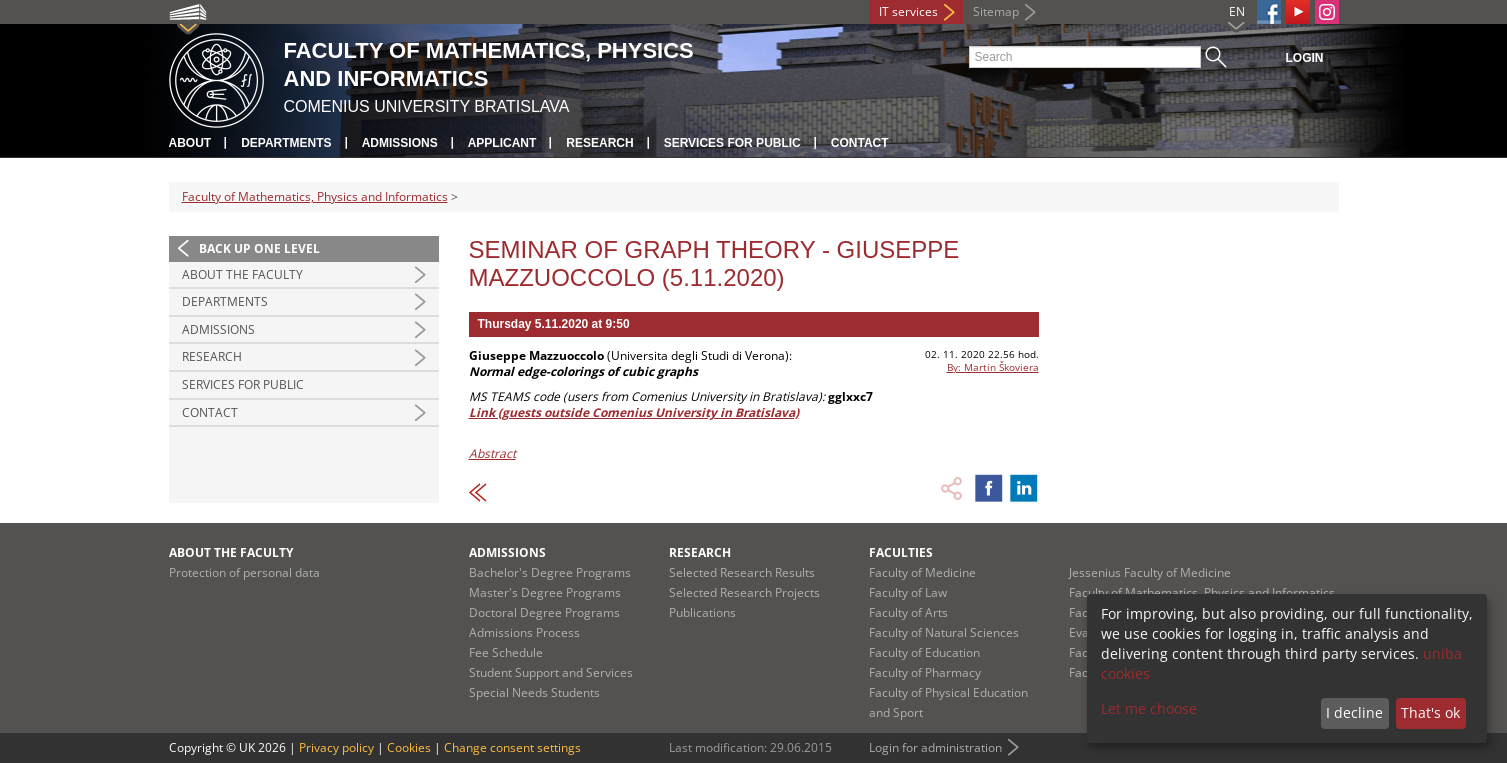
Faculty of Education (924, 652)
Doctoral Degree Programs (544, 612)
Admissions (400, 143)
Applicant (502, 143)
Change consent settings (512, 747)
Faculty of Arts (908, 612)
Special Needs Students (534, 692)
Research (599, 143)
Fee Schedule (506, 652)
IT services (908, 11)
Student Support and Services (551, 672)
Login (1305, 58)
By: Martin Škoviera (993, 367)
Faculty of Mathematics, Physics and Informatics (315, 196)
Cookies (409, 747)
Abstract (492, 453)
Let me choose (1149, 708)
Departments (286, 143)
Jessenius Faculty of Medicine (1150, 572)
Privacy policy (336, 747)
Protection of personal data (244, 572)
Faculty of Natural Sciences (944, 632)
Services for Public (732, 143)
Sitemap (996, 11)
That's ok (1430, 712)
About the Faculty (242, 274)
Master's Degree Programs (545, 592)
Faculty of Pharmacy (925, 672)
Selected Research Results (742, 572)
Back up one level (259, 248)
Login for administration (935, 747)
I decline (1354, 712)
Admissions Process (524, 632)
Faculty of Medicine (922, 572)
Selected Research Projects (744, 592)
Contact (860, 143)
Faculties (901, 552)
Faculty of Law (908, 592)
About (190, 143)
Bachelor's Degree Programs (550, 572)
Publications (702, 612)
